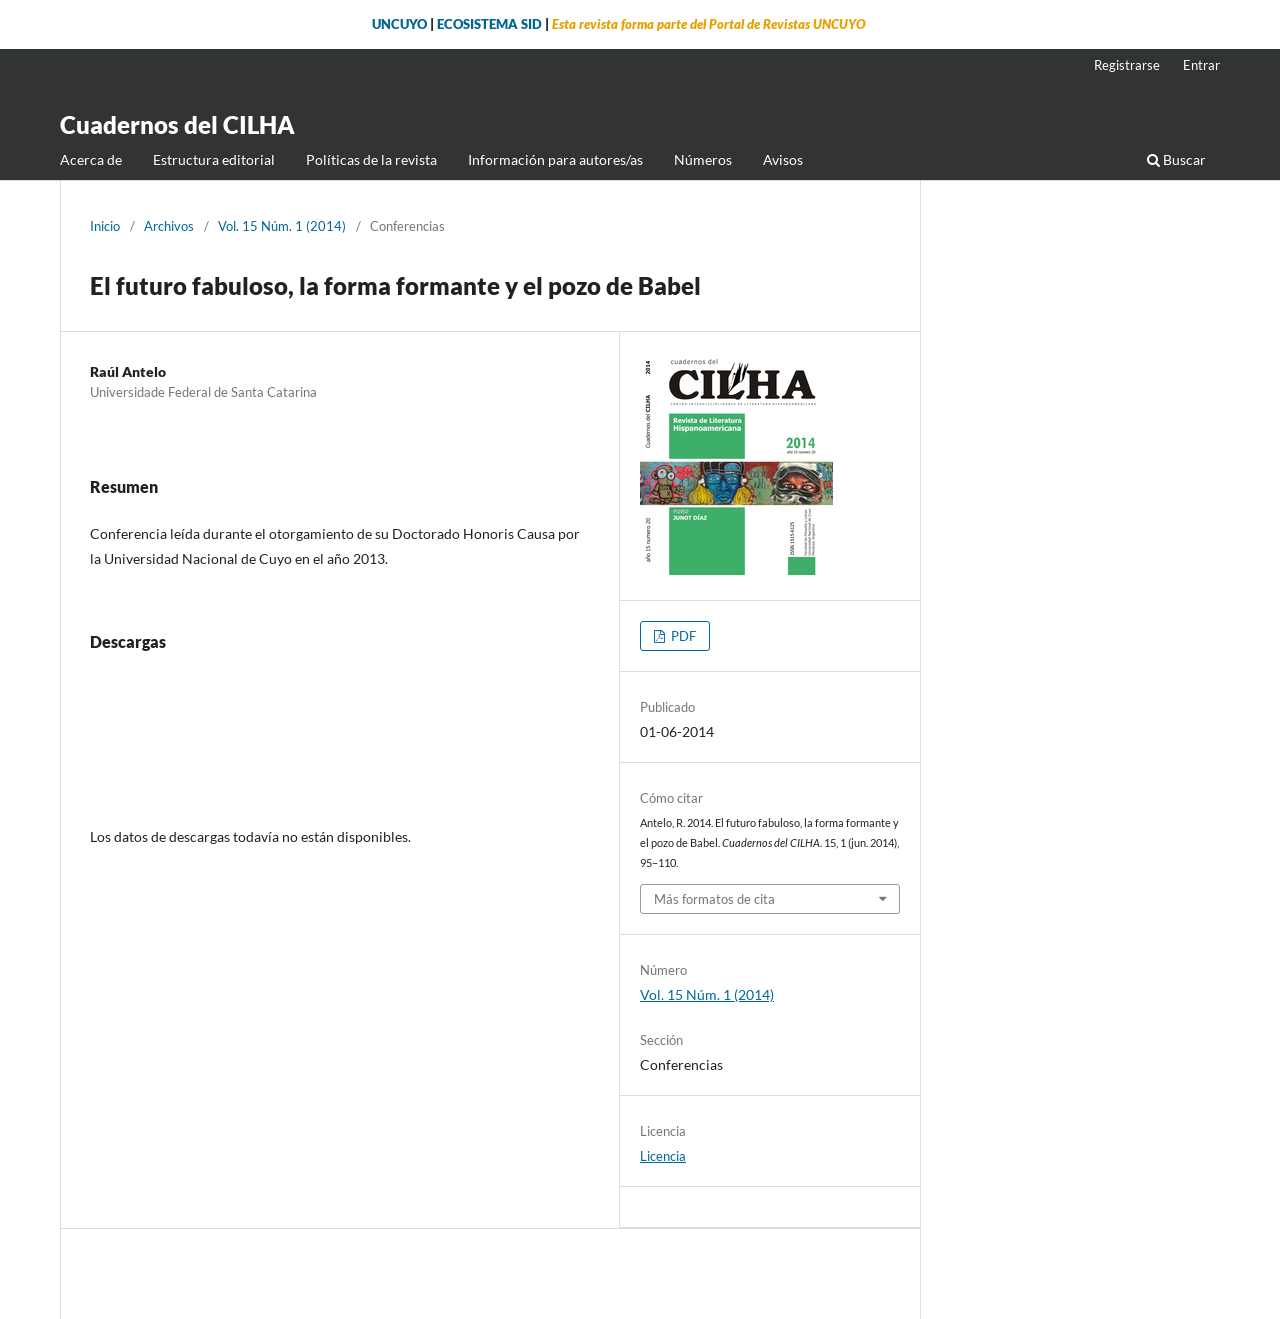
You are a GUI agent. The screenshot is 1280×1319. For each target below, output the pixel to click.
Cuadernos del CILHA (177, 124)
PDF (682, 636)
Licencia (663, 1156)
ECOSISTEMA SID (489, 24)
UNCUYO (399, 24)
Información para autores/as (555, 159)
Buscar (1176, 159)
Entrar (1201, 65)
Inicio (105, 226)
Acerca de (91, 159)
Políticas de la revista (371, 159)
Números (703, 159)
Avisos (783, 159)
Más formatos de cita (714, 899)
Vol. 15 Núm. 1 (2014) (282, 226)
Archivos (169, 226)
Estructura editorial (214, 159)
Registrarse (1127, 65)
